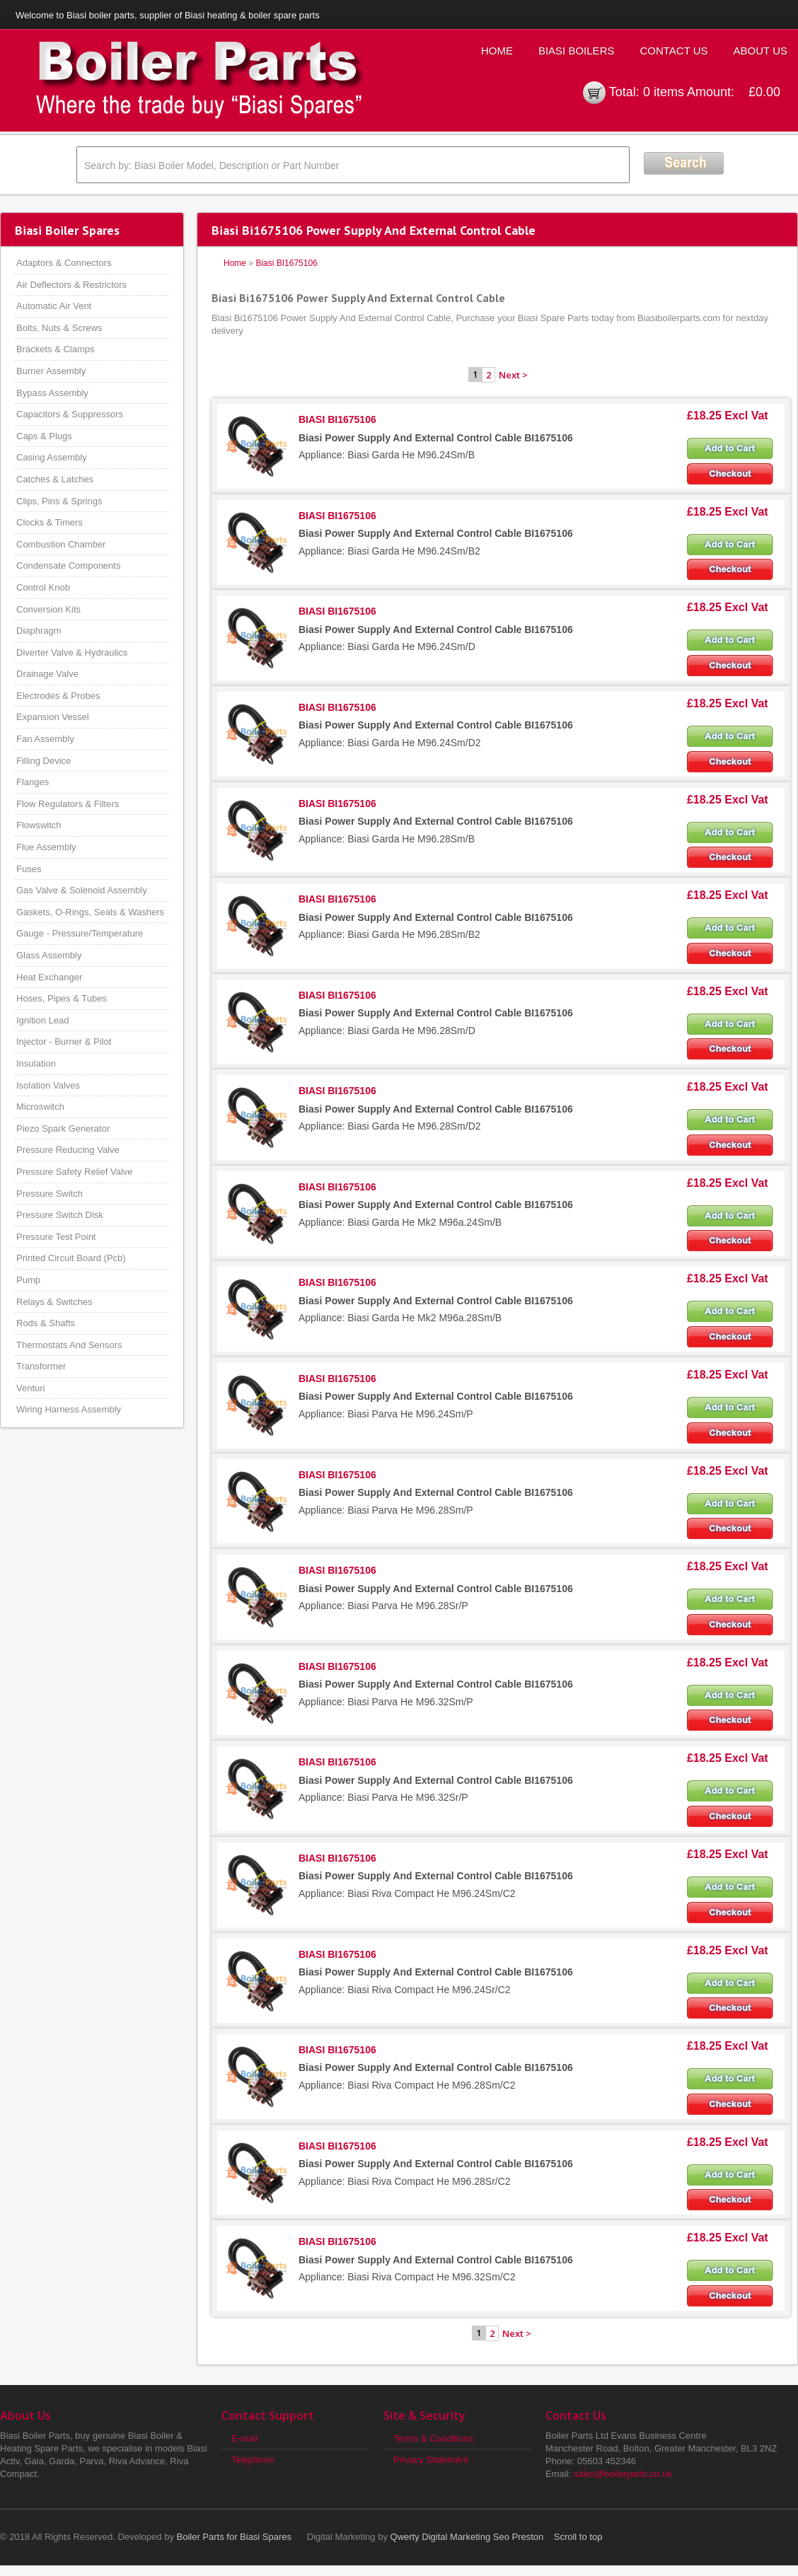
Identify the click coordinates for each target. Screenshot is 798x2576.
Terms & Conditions (433, 2438)
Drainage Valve (47, 673)
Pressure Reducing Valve (68, 1149)
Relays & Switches (54, 1301)
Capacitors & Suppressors (69, 414)
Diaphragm (39, 630)
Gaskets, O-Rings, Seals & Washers (90, 912)
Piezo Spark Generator (63, 1128)
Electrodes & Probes (58, 695)
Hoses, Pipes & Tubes (61, 998)
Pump (28, 1280)
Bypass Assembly (52, 393)
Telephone (252, 2459)
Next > (513, 375)
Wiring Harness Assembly (68, 1409)
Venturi (30, 1388)
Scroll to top (578, 2536)
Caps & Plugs (44, 436)
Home (497, 51)
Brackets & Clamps (55, 349)
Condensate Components (68, 565)
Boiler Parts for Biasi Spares (234, 2536)
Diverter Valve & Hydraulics (71, 652)
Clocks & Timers (49, 522)
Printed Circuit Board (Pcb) (71, 1258)
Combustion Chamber (60, 544)
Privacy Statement (430, 2459)
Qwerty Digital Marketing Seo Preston (467, 2536)
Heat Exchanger (49, 977)
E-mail (244, 2438)
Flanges (32, 782)
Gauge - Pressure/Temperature (79, 933)
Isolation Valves (48, 1085)
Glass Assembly (48, 955)
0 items (663, 92)
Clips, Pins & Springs (59, 501)
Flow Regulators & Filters (67, 804)
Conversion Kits (48, 609)
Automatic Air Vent (53, 306)
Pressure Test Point (56, 1236)
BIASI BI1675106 (337, 419)
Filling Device (43, 760)
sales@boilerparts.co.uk (623, 2473)
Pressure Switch (49, 1193)
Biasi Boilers (576, 51)
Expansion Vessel (52, 717)
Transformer (41, 1366)
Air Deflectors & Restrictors (71, 284)
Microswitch (40, 1106)
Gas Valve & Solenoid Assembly (81, 890)
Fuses (28, 869)
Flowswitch (39, 825)
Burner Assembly (51, 371)
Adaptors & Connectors (63, 262)
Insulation (36, 1063)
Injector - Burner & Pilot (63, 1041)
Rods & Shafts (45, 1323)
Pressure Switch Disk (59, 1214)
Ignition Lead (42, 1020)
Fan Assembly (45, 738)
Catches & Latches (54, 479)
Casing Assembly (51, 457)
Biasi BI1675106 (286, 263)
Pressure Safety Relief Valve (74, 1171)
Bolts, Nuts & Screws (59, 328)
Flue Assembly (46, 847)
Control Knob (43, 587)
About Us (760, 51)
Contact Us (673, 51)
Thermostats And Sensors (69, 1345)
